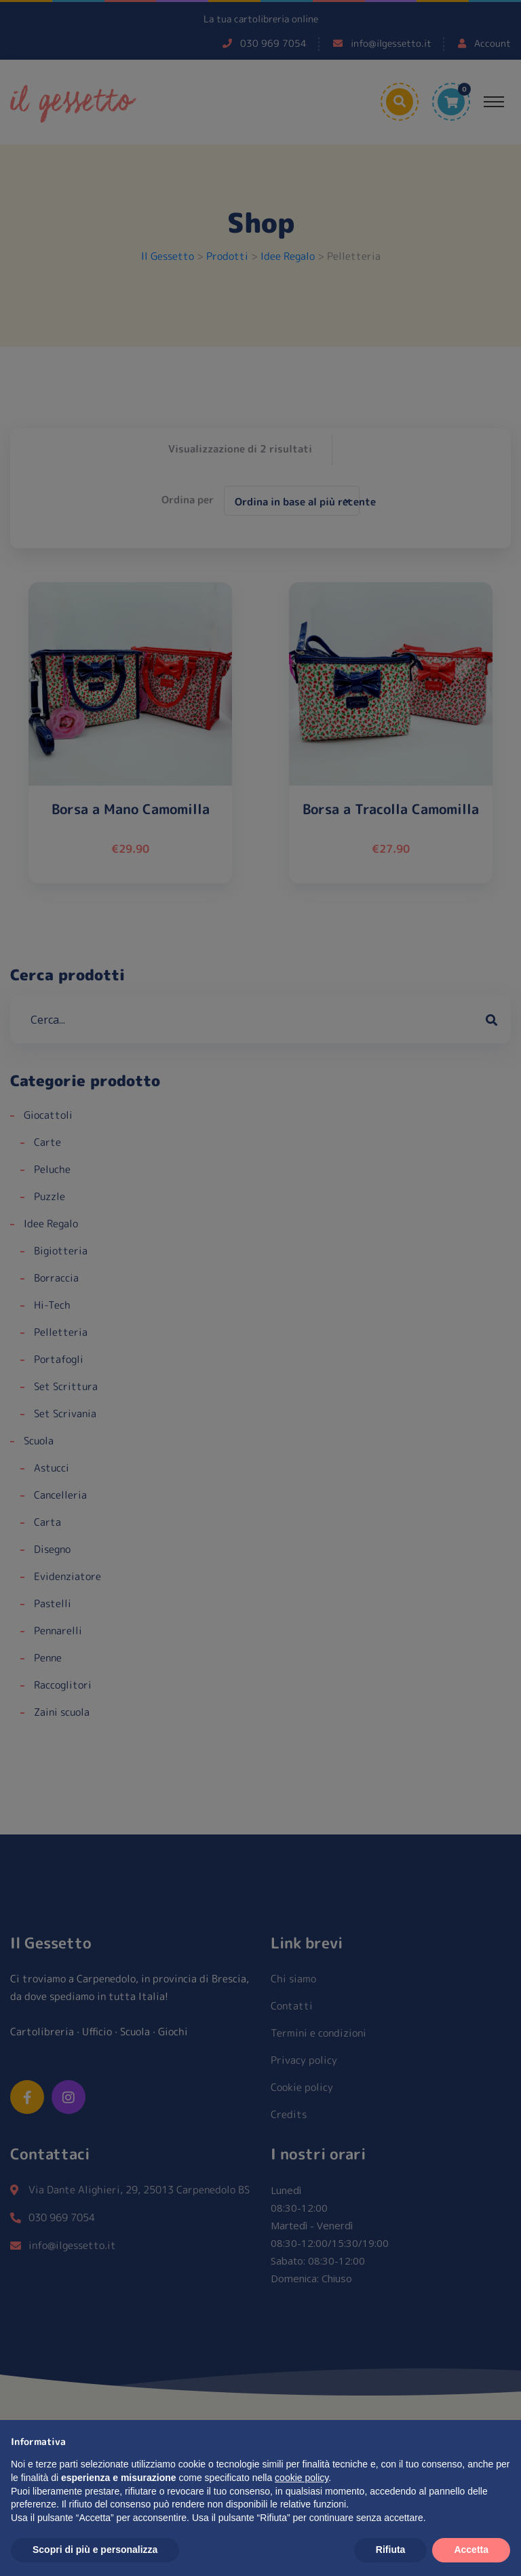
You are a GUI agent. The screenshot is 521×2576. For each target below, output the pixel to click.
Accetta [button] (471, 2549)
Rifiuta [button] (391, 2549)
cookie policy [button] (301, 2477)
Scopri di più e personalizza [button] (95, 2549)
